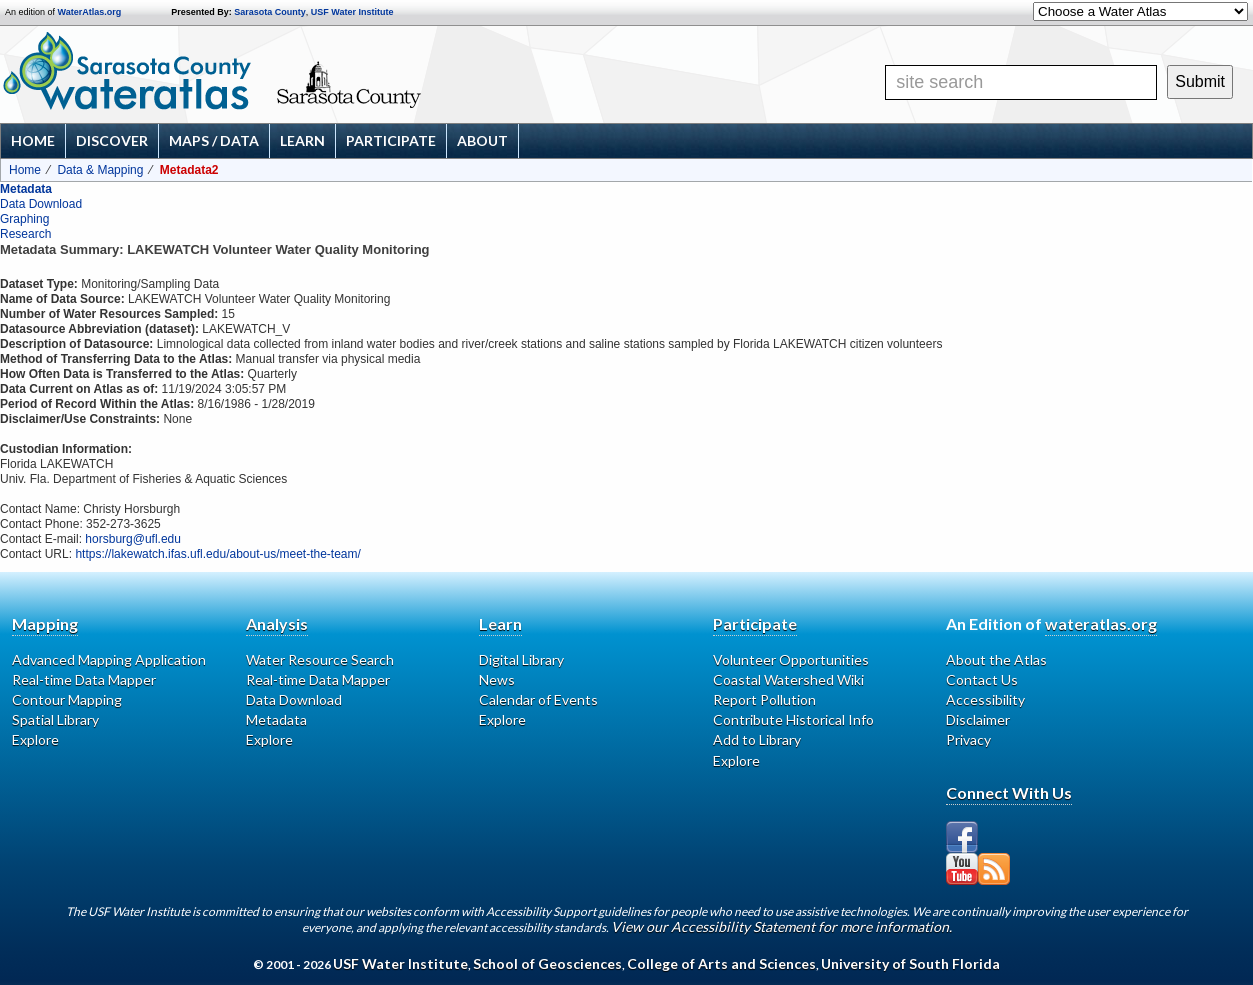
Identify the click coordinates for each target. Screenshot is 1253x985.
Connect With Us (1009, 792)
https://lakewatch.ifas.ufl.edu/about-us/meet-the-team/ (217, 554)
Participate (391, 140)
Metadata (26, 189)
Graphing (24, 219)
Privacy (968, 739)
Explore (35, 739)
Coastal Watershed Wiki (788, 679)
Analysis (277, 623)
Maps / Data (214, 140)
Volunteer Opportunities (791, 659)
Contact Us (982, 679)
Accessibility (985, 699)
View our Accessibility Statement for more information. (781, 926)
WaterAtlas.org (90, 12)
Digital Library (521, 659)
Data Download (41, 204)
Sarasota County (270, 12)
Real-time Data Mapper (84, 679)
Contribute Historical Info (793, 719)
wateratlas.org (1101, 623)
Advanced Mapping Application (109, 659)
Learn (302, 140)
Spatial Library (55, 719)
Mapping (45, 623)
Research (25, 234)
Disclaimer (978, 719)
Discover (112, 140)
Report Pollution (764, 699)
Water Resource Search (320, 659)
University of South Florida (910, 963)
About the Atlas (996, 659)
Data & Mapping (100, 170)
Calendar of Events (538, 699)
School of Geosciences (547, 963)
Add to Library (757, 739)
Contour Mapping (67, 699)
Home (33, 140)
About (482, 140)
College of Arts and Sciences (721, 963)
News (497, 679)
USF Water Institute (352, 12)
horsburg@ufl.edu (133, 539)
